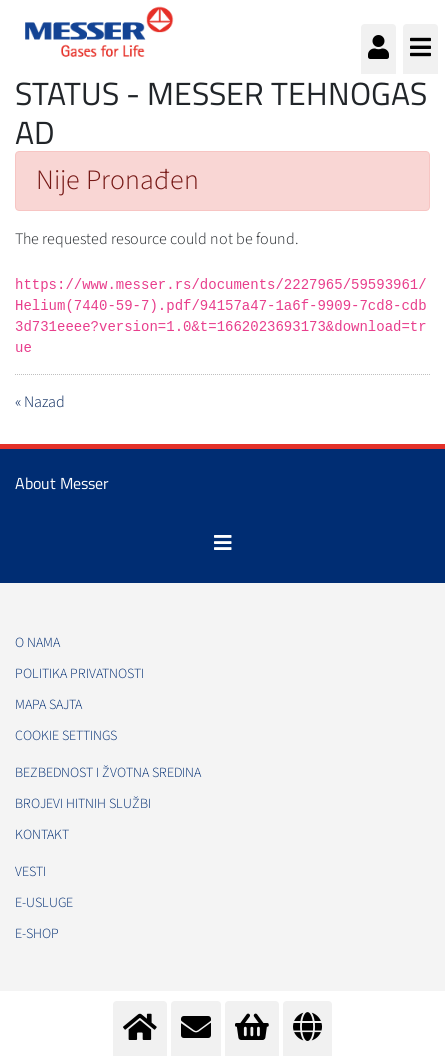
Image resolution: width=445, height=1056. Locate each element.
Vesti (30, 872)
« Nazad (40, 402)
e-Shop (37, 934)
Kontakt (42, 835)
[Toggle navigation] (223, 543)
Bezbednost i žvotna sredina (108, 773)
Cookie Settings (66, 736)
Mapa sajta (48, 705)
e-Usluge (44, 903)
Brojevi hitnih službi (83, 804)
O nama (37, 643)
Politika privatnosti (79, 674)
